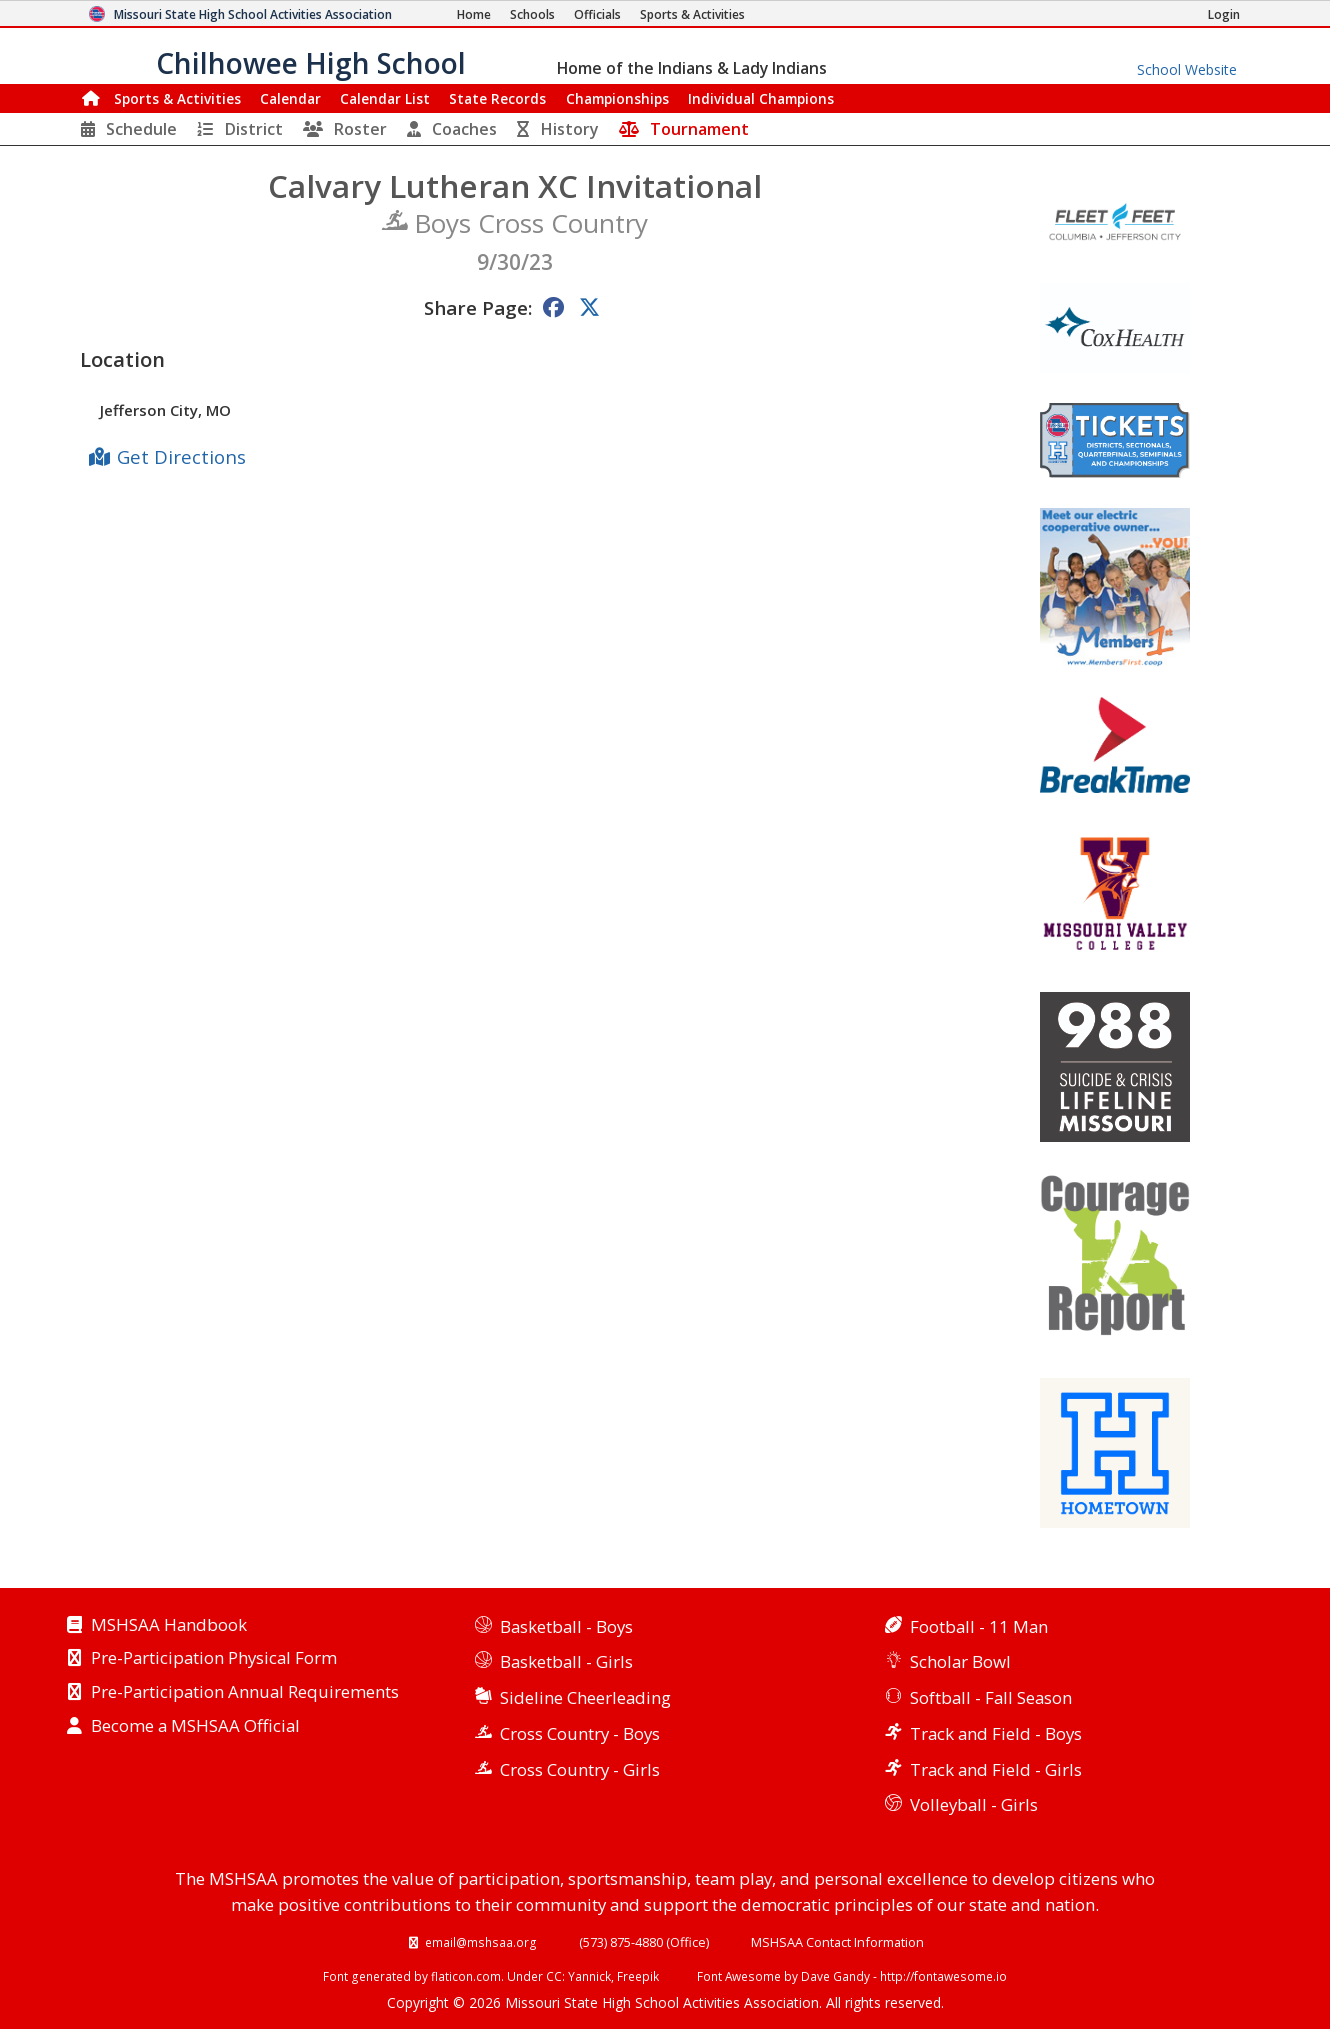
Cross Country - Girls (580, 1769)
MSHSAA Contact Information (837, 1942)
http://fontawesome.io (943, 1976)
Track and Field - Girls (996, 1769)
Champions (761, 98)
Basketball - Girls (566, 1661)
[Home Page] (474, 14)
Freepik (638, 1976)
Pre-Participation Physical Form (214, 1659)
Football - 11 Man (979, 1626)
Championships (617, 98)
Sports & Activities (177, 98)
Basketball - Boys (566, 1626)
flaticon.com (466, 1976)
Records (497, 98)
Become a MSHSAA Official (195, 1727)
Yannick (589, 1976)
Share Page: (478, 307)
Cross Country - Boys (580, 1733)
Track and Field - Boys (996, 1733)
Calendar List (385, 98)
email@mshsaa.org (481, 1942)
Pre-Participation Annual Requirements (245, 1693)
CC (554, 1976)
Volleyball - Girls (974, 1804)
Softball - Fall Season (991, 1697)
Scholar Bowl (960, 1661)
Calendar (290, 98)
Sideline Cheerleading (585, 1697)
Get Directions (181, 456)
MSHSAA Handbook (169, 1626)
